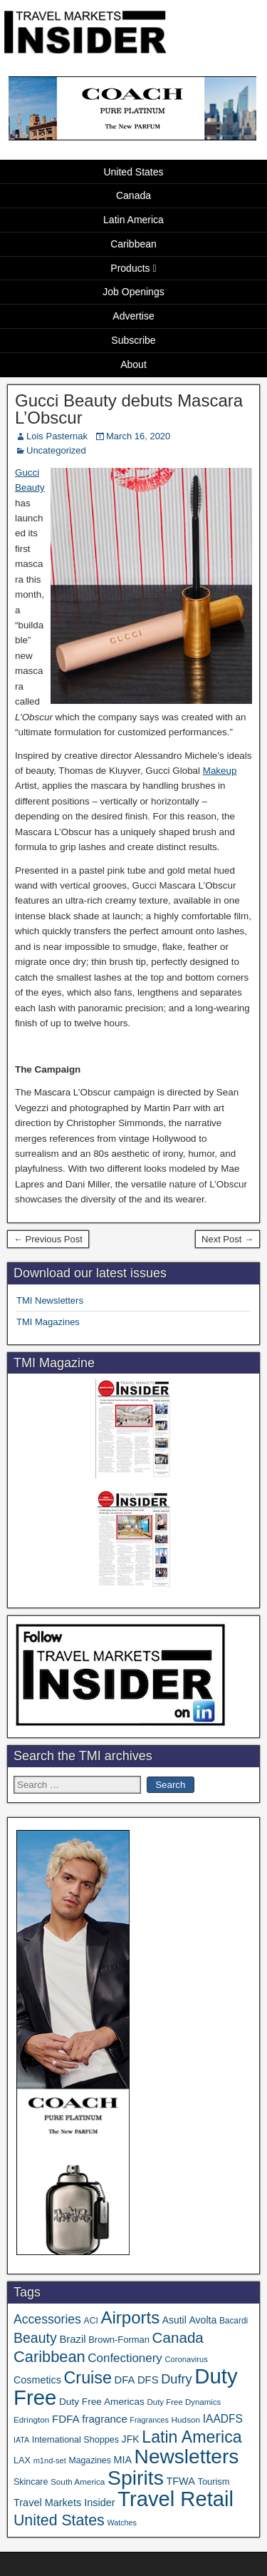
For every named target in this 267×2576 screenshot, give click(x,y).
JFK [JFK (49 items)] (131, 2439)
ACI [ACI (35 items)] (91, 2321)
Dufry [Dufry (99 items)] (176, 2379)
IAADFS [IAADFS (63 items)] (223, 2419)
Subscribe (133, 340)
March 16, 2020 (138, 436)
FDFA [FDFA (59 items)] (66, 2419)
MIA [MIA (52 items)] (122, 2459)
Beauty (30, 487)
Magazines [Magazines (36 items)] (89, 2460)
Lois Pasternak (57, 436)
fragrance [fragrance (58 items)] (104, 2419)
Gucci (27, 472)
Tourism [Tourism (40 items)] (214, 2481)
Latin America (133, 219)
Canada (133, 195)
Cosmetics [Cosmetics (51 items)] (37, 2380)
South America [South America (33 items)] (78, 2481)
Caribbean (133, 244)
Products (130, 268)
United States (133, 172)
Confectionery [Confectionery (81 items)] (125, 2358)
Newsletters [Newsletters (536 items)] (187, 2456)
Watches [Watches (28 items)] (122, 2522)
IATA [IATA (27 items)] (21, 2440)
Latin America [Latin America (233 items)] (191, 2437)
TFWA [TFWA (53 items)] (180, 2481)
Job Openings (133, 291)
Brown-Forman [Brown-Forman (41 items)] (119, 2339)
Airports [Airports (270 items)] (129, 2317)
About (133, 364)
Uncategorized (56, 450)
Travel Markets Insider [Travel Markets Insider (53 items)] (64, 2502)
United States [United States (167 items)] (59, 2520)
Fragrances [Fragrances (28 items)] (149, 2420)
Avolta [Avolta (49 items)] (202, 2320)
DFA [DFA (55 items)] (125, 2380)
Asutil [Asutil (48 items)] (174, 2320)
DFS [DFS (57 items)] (148, 2380)
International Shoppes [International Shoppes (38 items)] (75, 2440)
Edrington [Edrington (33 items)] (31, 2419)
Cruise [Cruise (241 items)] (88, 2377)
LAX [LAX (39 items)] (22, 2460)
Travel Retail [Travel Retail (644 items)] (175, 2499)
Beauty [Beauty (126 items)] (35, 2338)
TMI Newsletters (49, 1300)
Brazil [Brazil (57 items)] (72, 2339)
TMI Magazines (48, 1322)
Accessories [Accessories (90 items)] (47, 2319)
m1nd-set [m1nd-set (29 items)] (49, 2460)
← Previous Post (48, 1239)
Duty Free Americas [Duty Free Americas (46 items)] (102, 2401)
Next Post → (227, 1239)
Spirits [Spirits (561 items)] (136, 2477)
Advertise (133, 316)
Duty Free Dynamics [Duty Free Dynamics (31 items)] (184, 2402)
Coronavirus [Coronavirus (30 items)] (185, 2359)
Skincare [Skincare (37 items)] (31, 2482)
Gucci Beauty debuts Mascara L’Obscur (129, 409)
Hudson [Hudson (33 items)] (186, 2419)
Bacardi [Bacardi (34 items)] (233, 2321)
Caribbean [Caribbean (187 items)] (49, 2357)
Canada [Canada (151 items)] (178, 2337)
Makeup (220, 770)
